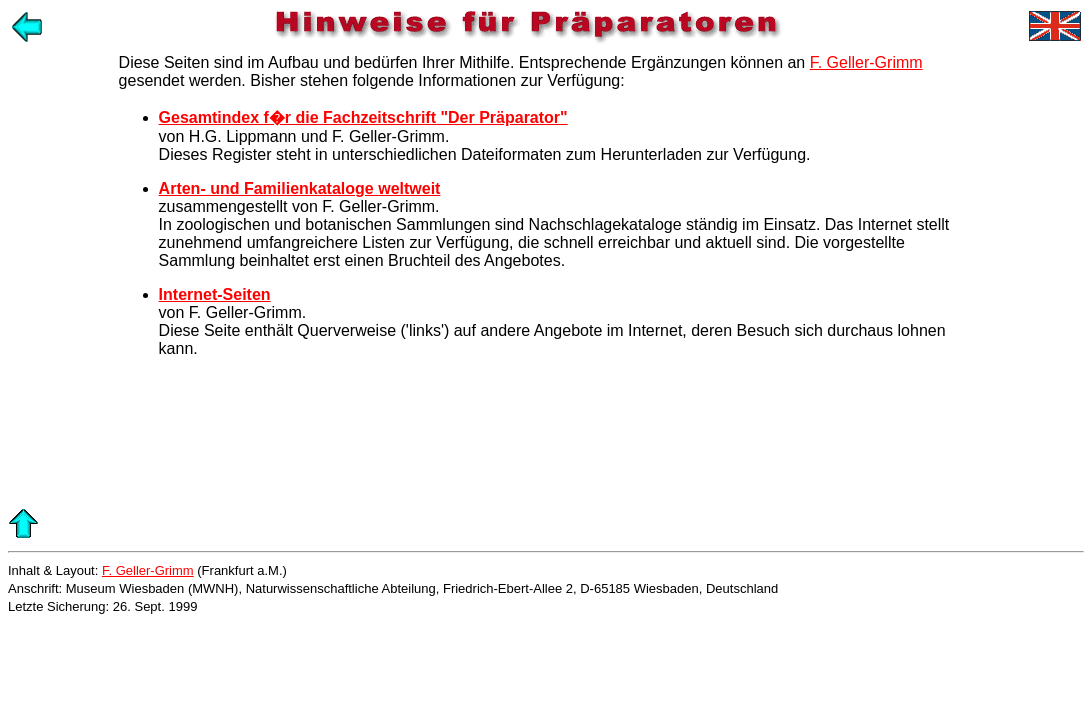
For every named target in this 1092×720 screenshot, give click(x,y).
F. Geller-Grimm (866, 62)
